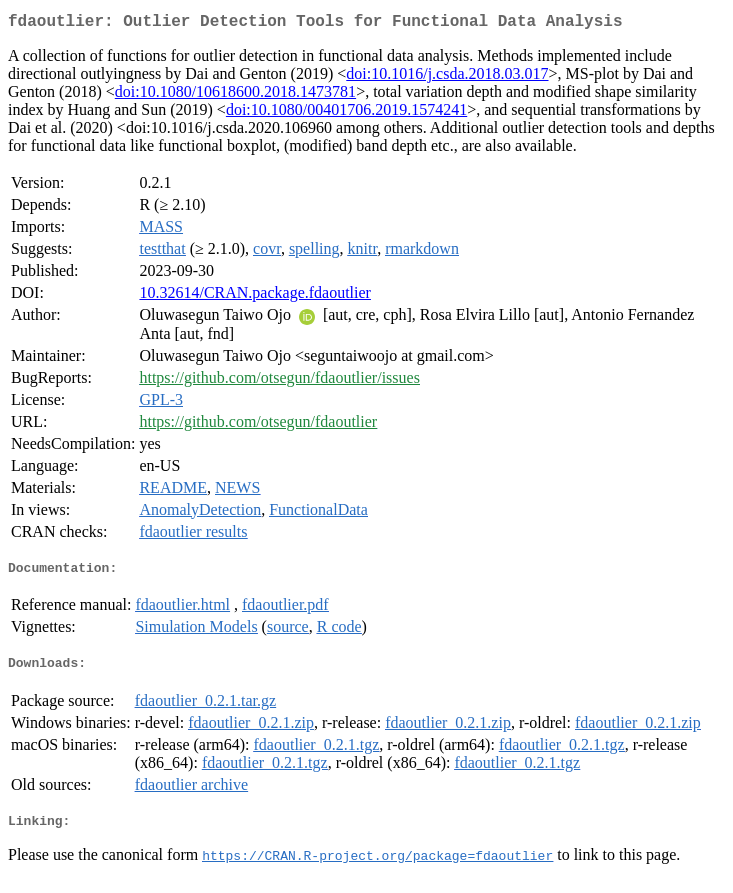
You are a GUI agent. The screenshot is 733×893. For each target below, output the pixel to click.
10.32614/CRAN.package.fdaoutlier (255, 296)
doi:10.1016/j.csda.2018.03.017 (447, 77)
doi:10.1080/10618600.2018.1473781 (235, 95)
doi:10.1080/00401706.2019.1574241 (346, 113)
